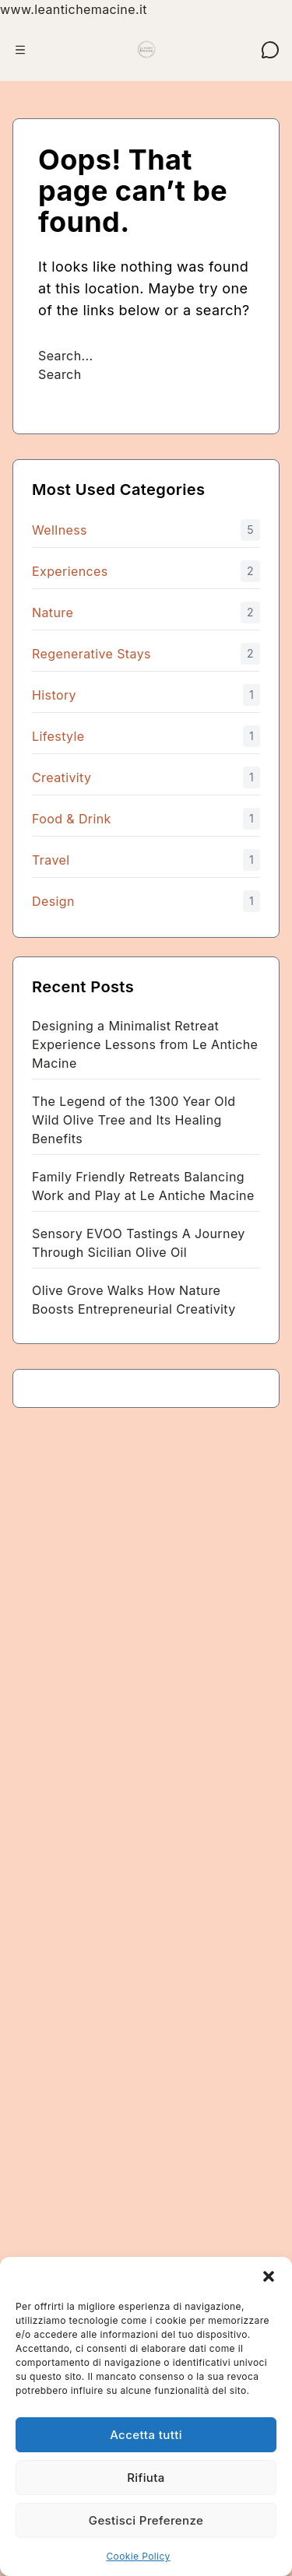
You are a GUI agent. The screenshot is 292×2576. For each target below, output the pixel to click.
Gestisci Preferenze (146, 2520)
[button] (268, 2276)
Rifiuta (146, 2477)
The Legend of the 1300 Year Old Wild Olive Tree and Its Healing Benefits (133, 1119)
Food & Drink (71, 818)
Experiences (70, 571)
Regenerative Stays (91, 654)
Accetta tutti (146, 2434)
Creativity (61, 777)
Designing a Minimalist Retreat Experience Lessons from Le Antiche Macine (145, 1044)
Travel (50, 860)
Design (53, 901)
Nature (52, 612)
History (54, 695)
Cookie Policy (138, 2556)
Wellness (59, 530)
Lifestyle (58, 736)
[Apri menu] (20, 50)
